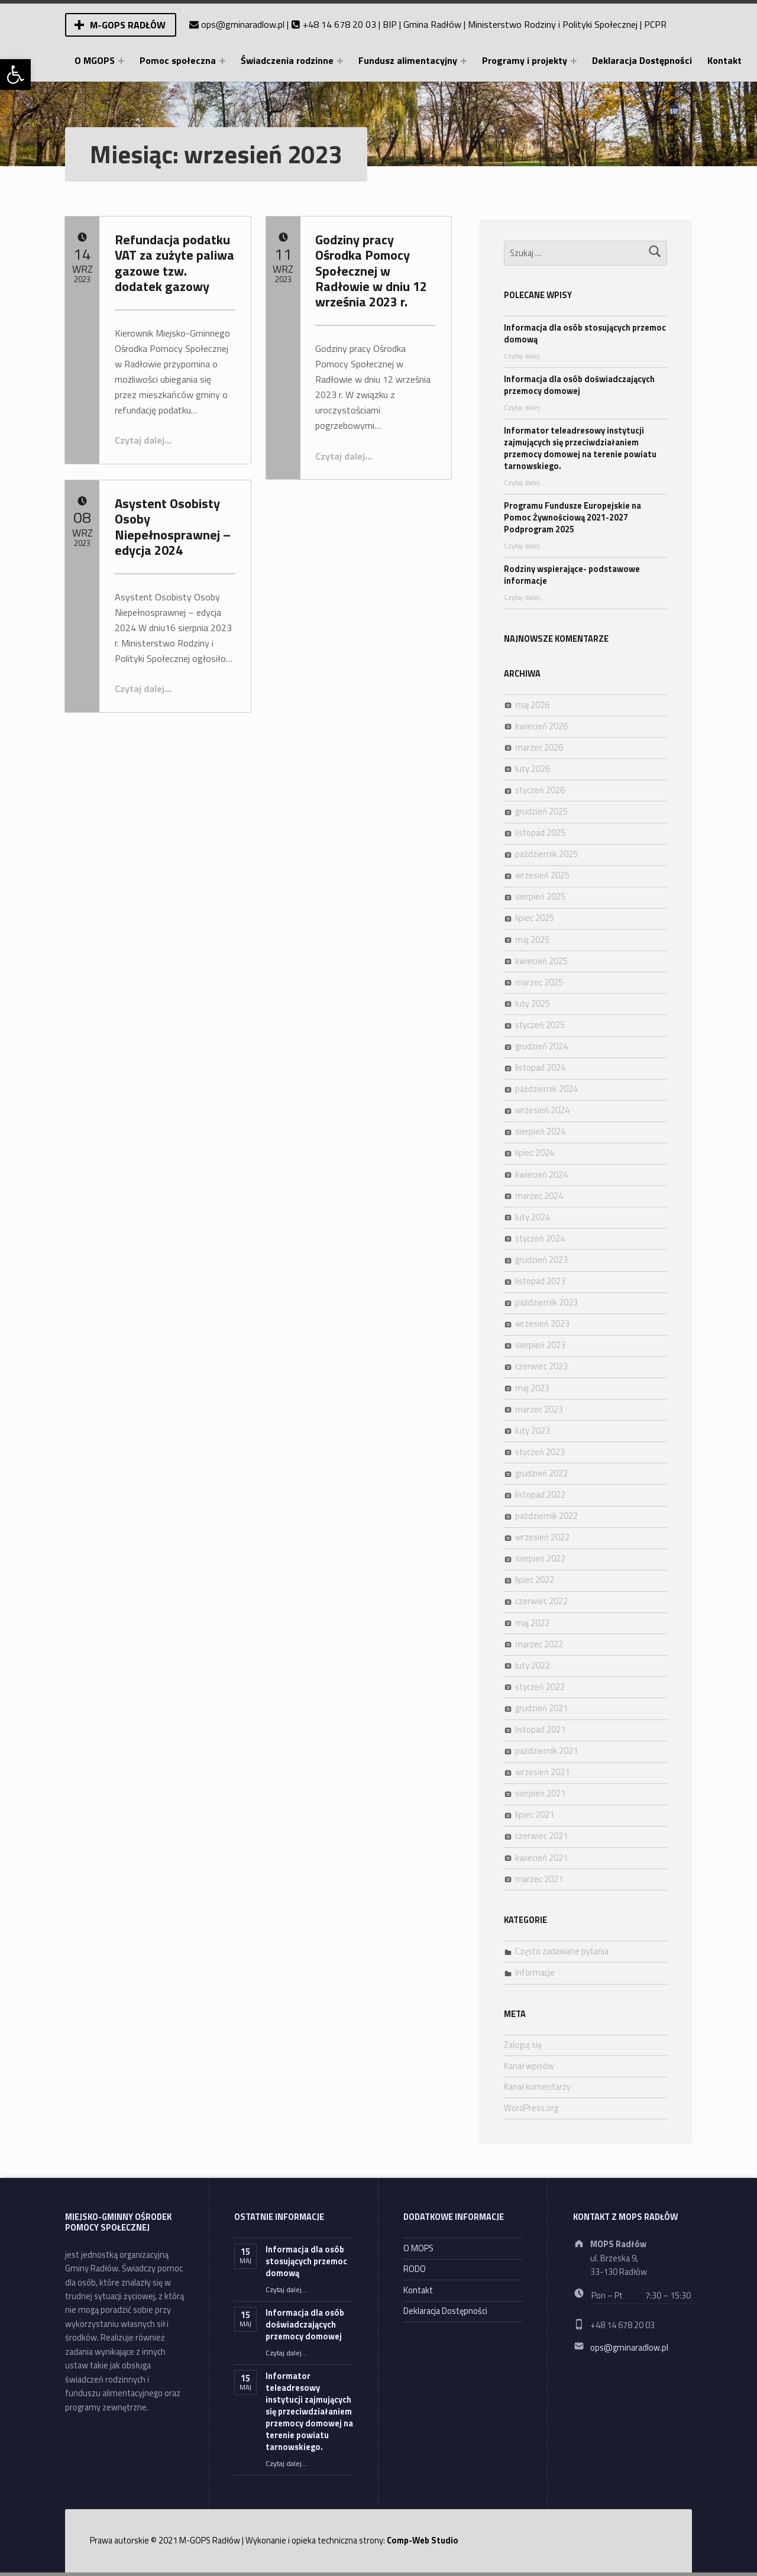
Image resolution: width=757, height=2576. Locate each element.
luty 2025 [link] (532, 1003)
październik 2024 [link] (546, 1088)
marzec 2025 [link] (539, 982)
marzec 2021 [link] (539, 1879)
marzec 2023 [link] (539, 1409)
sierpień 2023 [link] (540, 1345)
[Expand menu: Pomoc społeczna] (222, 61)
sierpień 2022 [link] (540, 1558)
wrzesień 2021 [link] (542, 1772)
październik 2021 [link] (546, 1750)
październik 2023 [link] (546, 1302)
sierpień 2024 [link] (540, 1131)
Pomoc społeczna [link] (178, 60)
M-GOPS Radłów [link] (128, 25)
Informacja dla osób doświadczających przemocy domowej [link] (579, 385)
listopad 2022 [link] (540, 1494)
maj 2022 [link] (532, 1623)
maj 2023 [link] (532, 1388)
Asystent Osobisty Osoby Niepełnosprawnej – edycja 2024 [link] (173, 526)
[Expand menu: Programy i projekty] (574, 61)
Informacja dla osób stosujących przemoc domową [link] (585, 333)
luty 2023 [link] (532, 1430)
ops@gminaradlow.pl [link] (242, 24)
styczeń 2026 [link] (540, 790)
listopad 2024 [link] (540, 1067)
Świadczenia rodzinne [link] (287, 60)
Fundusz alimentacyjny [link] (407, 60)
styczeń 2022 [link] (540, 1686)
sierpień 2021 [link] (540, 1793)
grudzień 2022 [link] (541, 1473)
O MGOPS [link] (95, 60)
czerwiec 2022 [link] (541, 1601)
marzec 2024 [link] (539, 1196)
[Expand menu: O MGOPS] (121, 61)
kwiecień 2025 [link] (541, 961)
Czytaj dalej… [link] (143, 440)
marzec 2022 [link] (539, 1644)
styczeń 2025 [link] (540, 1025)
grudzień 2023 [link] (541, 1259)
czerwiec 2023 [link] (541, 1366)
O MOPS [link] (418, 2248)
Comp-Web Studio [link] (422, 2540)
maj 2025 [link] (532, 939)
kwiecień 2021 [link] (541, 1857)
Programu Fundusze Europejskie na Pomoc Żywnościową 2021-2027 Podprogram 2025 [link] (572, 517)
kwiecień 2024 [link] (541, 1174)
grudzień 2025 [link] (541, 811)
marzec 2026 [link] (539, 747)
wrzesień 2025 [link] (542, 875)
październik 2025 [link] (546, 854)
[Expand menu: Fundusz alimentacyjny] (464, 61)
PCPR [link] (655, 24)
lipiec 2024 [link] (534, 1152)
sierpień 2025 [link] (540, 896)
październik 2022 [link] (546, 1516)
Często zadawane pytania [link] (562, 1951)
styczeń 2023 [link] (540, 1452)
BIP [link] (390, 24)
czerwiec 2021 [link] (541, 1836)
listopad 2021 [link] (540, 1729)
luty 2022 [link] (532, 1665)
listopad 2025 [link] (540, 832)
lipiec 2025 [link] (534, 918)
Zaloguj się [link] (523, 2044)
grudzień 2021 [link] (541, 1708)
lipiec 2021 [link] (534, 1814)
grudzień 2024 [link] (541, 1046)
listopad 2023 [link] (540, 1281)
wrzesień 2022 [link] (542, 1537)
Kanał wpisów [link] (529, 2066)
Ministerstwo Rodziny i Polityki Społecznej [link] (553, 24)
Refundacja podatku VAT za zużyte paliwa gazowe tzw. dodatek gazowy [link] (174, 263)
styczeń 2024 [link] (540, 1238)
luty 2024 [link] (532, 1217)
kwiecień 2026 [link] (541, 726)
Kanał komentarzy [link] (537, 2086)
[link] (15, 74)
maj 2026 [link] (532, 705)
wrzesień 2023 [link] (542, 1323)
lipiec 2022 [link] (534, 1579)
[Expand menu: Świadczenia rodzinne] (340, 61)
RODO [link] (414, 2269)
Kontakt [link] (724, 60)
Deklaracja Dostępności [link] (642, 60)
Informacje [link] (535, 1972)
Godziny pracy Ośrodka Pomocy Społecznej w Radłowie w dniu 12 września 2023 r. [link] (371, 271)
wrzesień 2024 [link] (542, 1110)
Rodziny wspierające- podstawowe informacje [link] (572, 575)
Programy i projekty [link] (524, 60)
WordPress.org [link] (531, 2108)
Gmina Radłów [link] (432, 24)
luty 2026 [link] (532, 768)
